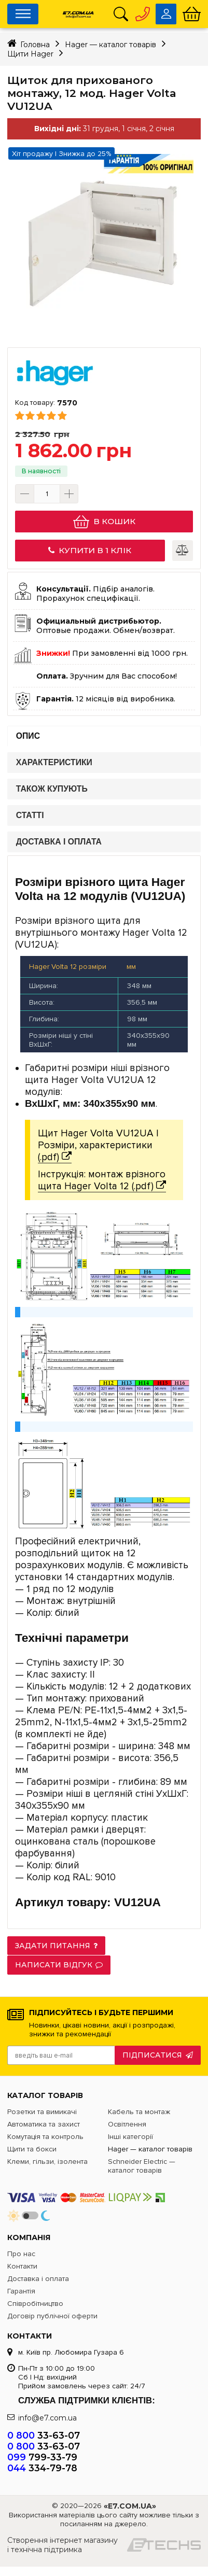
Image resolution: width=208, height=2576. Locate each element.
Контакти (22, 2266)
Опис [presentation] (28, 736)
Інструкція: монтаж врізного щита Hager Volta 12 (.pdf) (101, 1180)
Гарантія (21, 2291)
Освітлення (127, 2124)
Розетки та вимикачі (42, 2111)
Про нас (21, 2253)
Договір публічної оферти (52, 2316)
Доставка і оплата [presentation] (59, 842)
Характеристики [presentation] (54, 762)
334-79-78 (42, 2467)
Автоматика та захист (43, 2124)
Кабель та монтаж (139, 2111)
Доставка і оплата (38, 2278)
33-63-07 (43, 2435)
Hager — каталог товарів (150, 2149)
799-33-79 (42, 2457)
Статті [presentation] (30, 815)
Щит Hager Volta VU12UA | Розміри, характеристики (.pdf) (98, 1145)
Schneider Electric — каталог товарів (141, 2166)
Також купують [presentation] (52, 789)
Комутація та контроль (45, 2136)
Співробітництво (35, 2303)
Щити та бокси (32, 2149)
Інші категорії (130, 2136)
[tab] (104, 736)
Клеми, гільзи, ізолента (47, 2161)
